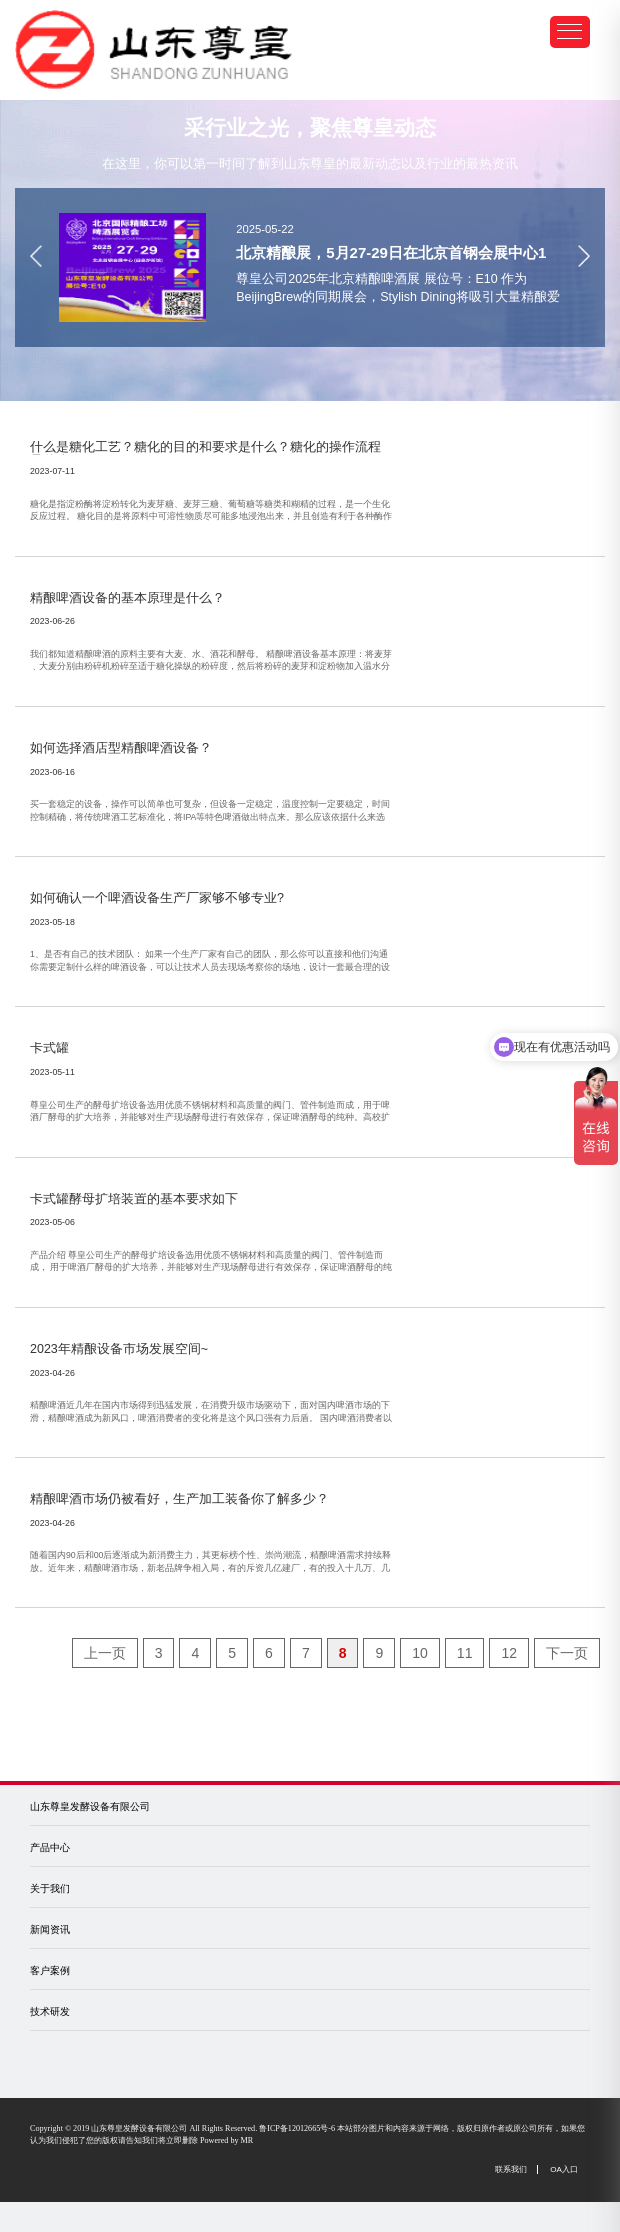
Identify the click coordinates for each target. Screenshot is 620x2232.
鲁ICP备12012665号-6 (297, 2128)
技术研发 (50, 2011)
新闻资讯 (50, 1929)
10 (420, 1653)
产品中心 (50, 1847)
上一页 (105, 1653)
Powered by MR (226, 2140)
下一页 (567, 1653)
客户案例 (50, 1970)
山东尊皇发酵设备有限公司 (90, 1806)
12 (509, 1653)
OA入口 (564, 2169)
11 (465, 1653)
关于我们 (50, 1888)
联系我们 (511, 2169)
